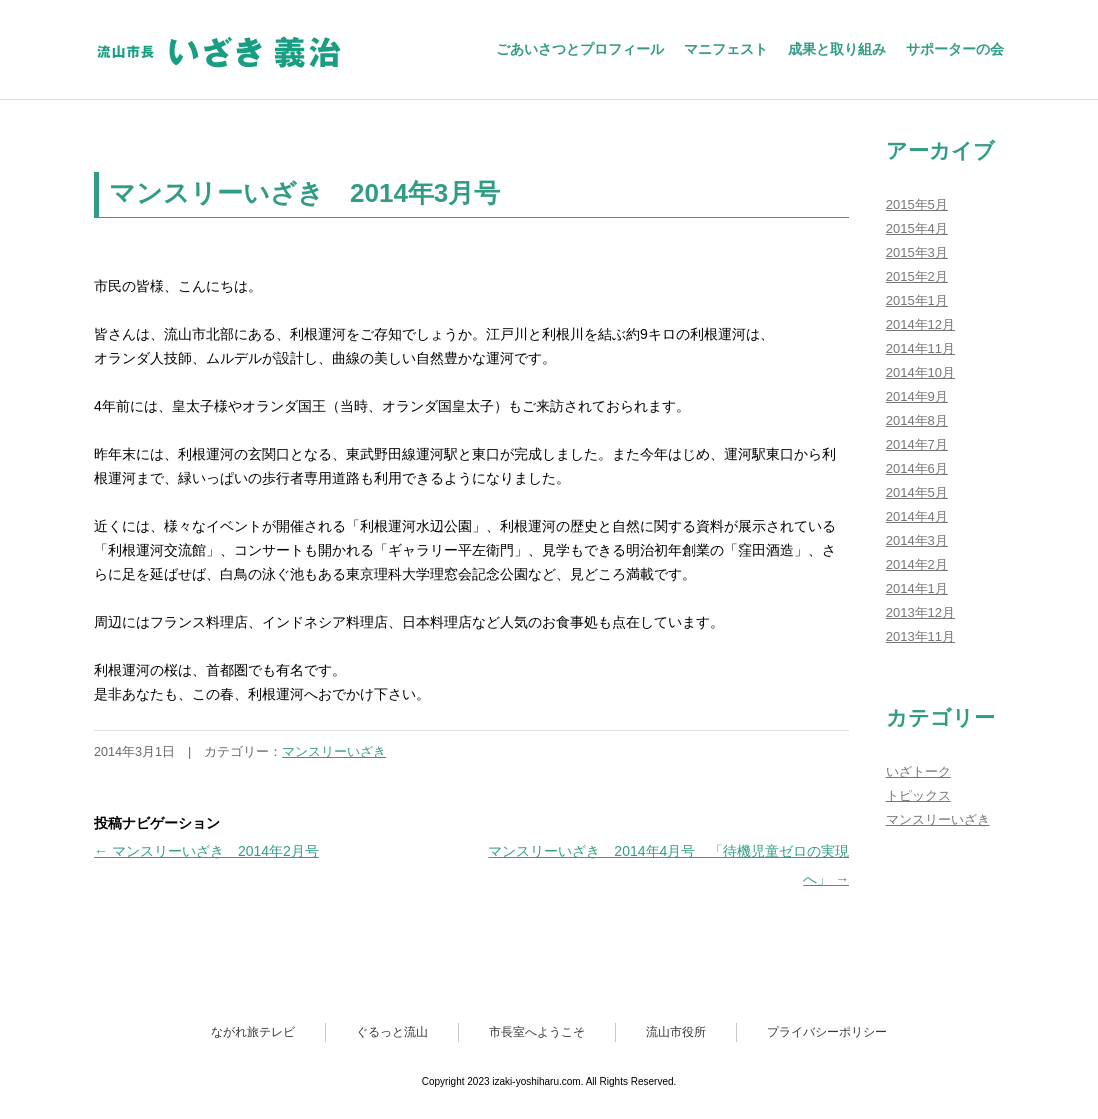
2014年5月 (917, 492)
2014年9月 (917, 396)
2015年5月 (917, 204)
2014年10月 (920, 372)
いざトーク (918, 771)
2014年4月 (917, 516)
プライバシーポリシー (827, 1032)
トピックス (918, 795)
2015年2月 (917, 276)
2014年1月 (917, 588)
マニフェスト (726, 49)
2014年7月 (917, 444)
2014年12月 (920, 324)
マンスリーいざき (334, 752)
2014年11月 (920, 348)
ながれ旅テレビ (253, 1032)
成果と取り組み (837, 49)
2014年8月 (917, 420)
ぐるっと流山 (392, 1032)
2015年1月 (917, 300)
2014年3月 (917, 540)
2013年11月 (920, 636)
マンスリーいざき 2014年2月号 (206, 851)
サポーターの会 (955, 49)
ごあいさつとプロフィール (580, 49)
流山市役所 (676, 1032)
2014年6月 (917, 468)
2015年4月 (917, 228)
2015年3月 (917, 252)
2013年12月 (920, 612)
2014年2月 (917, 564)
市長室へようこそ (537, 1032)
